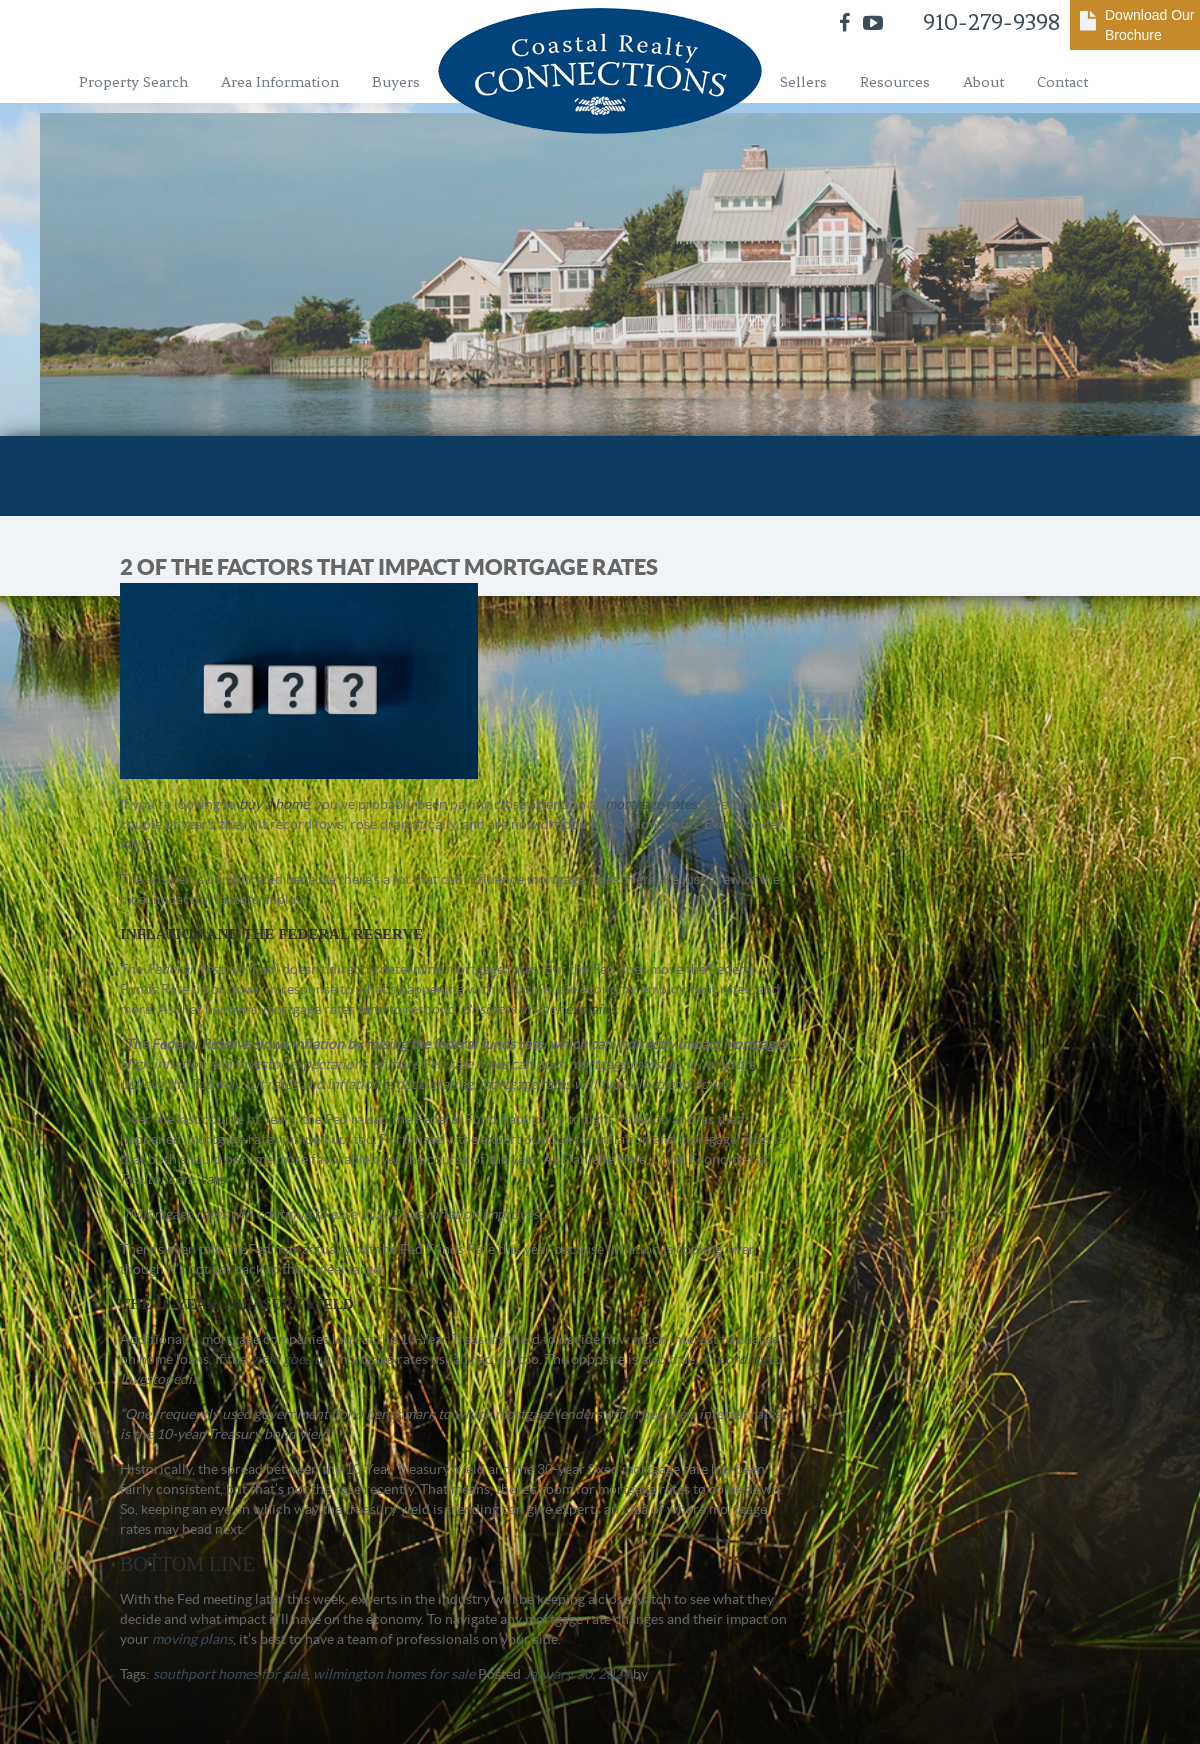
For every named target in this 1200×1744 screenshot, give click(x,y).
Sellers (803, 82)
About (983, 82)
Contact (1062, 82)
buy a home (274, 804)
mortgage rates (651, 804)
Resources (895, 82)
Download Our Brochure (1150, 25)
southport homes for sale (230, 1674)
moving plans (192, 1639)
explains (590, 1009)
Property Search (133, 82)
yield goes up (290, 1359)
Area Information (280, 82)
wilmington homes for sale (394, 1674)
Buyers (396, 82)
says (213, 1179)
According (733, 1359)
